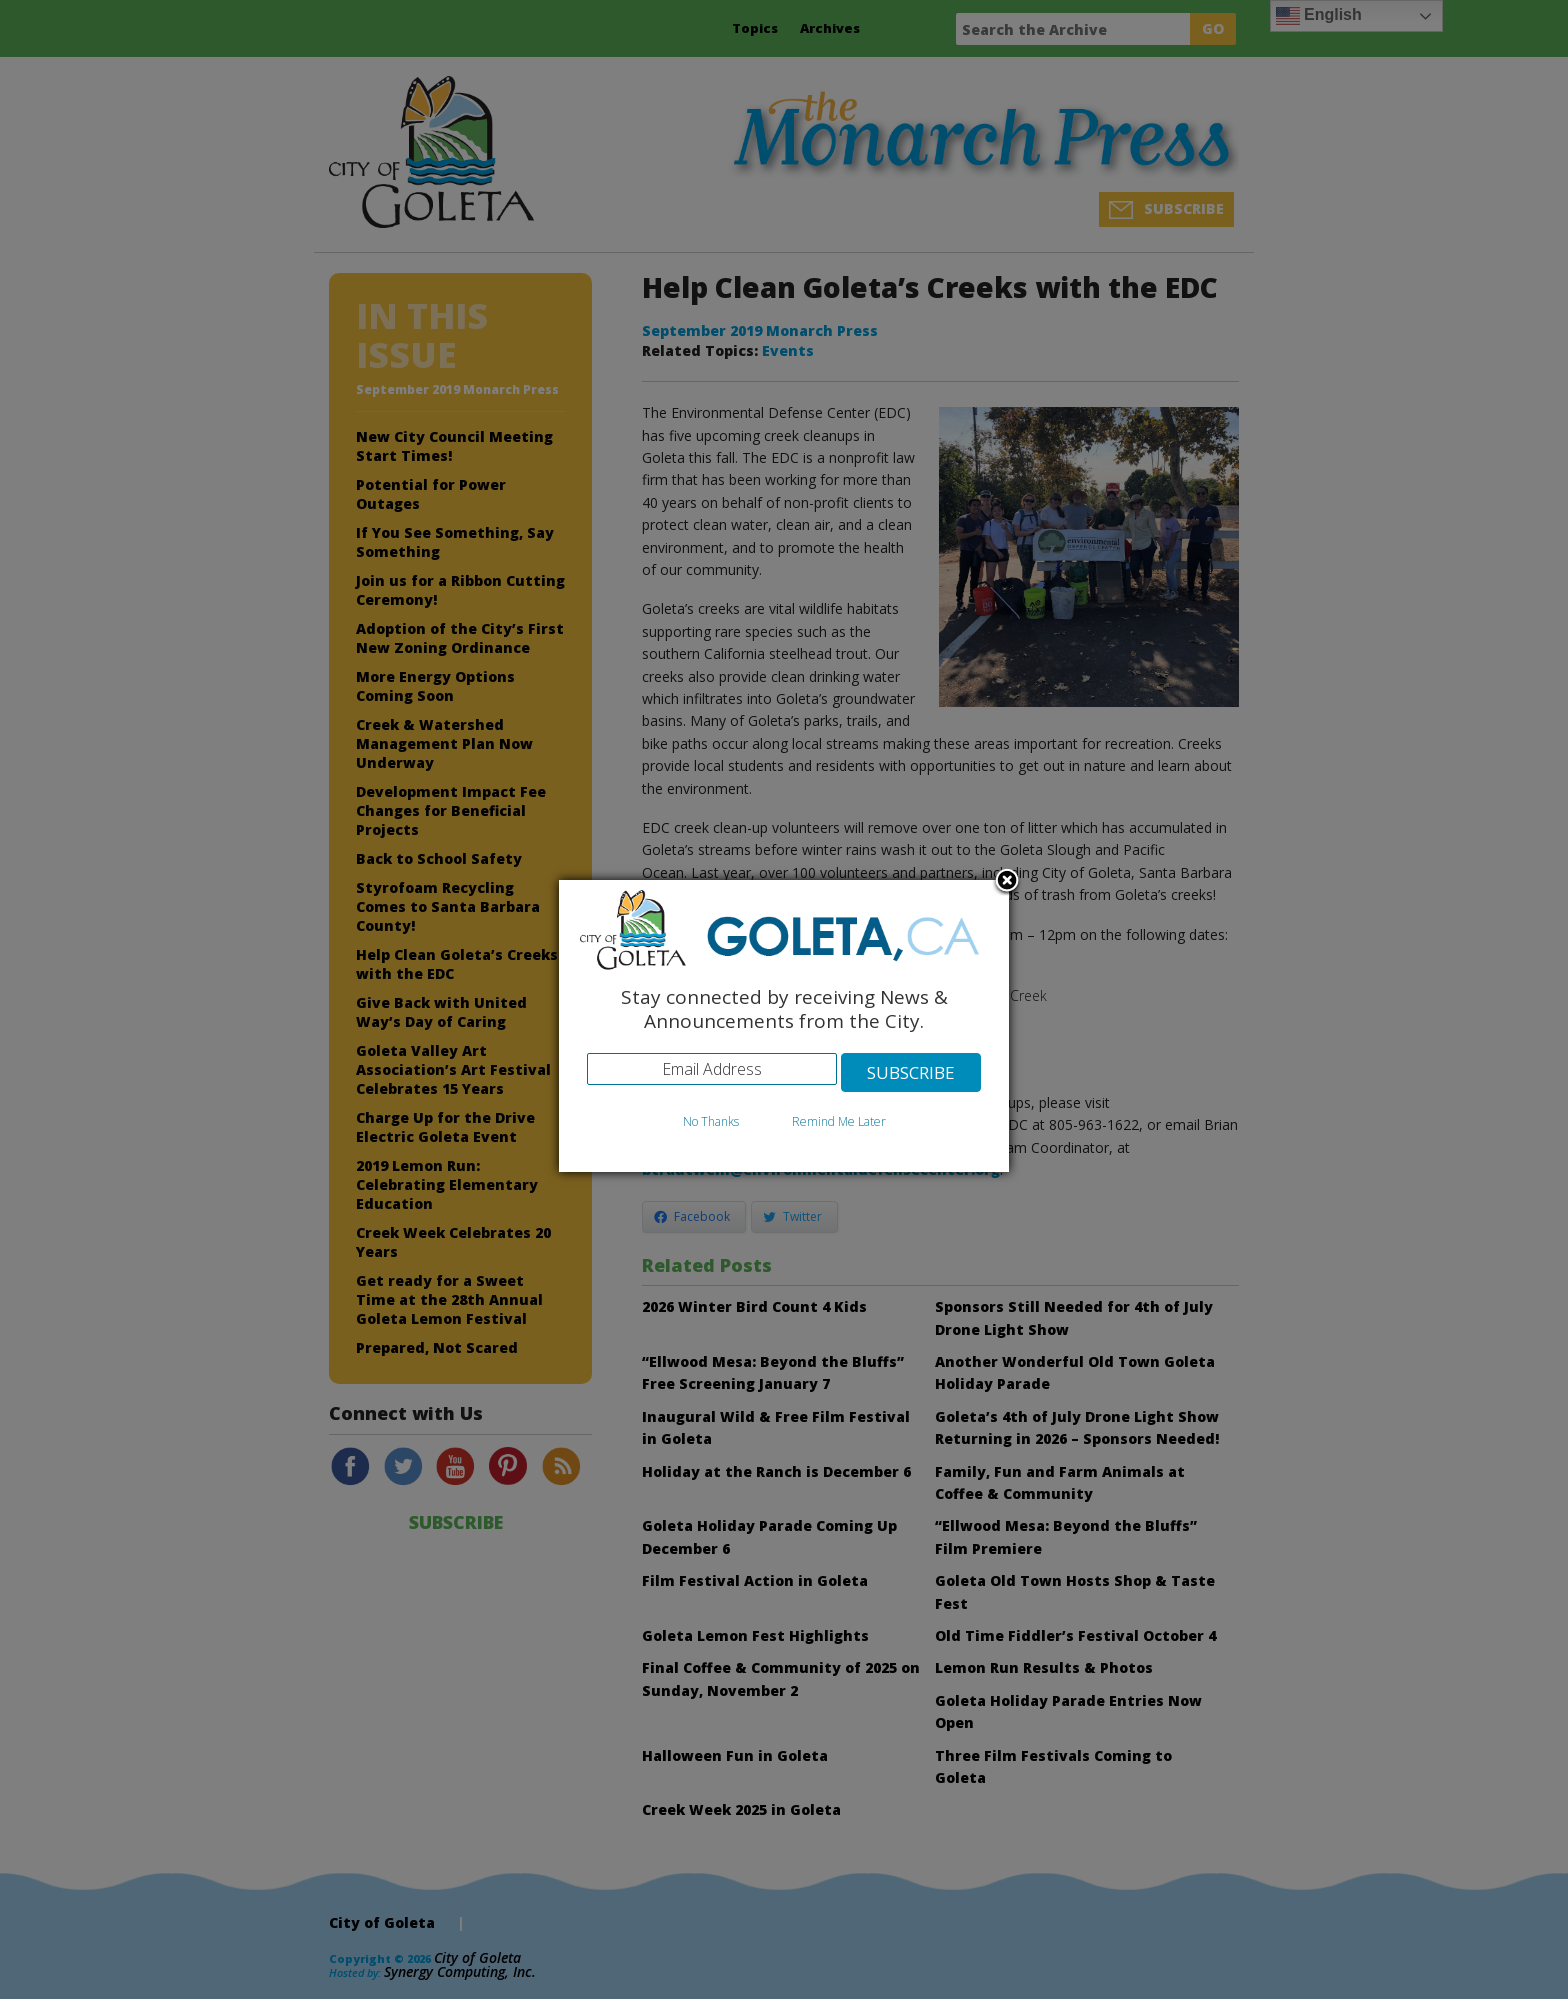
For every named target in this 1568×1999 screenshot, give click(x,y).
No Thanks (711, 1121)
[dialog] (784, 1026)
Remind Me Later (839, 1121)
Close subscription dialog (1007, 882)
